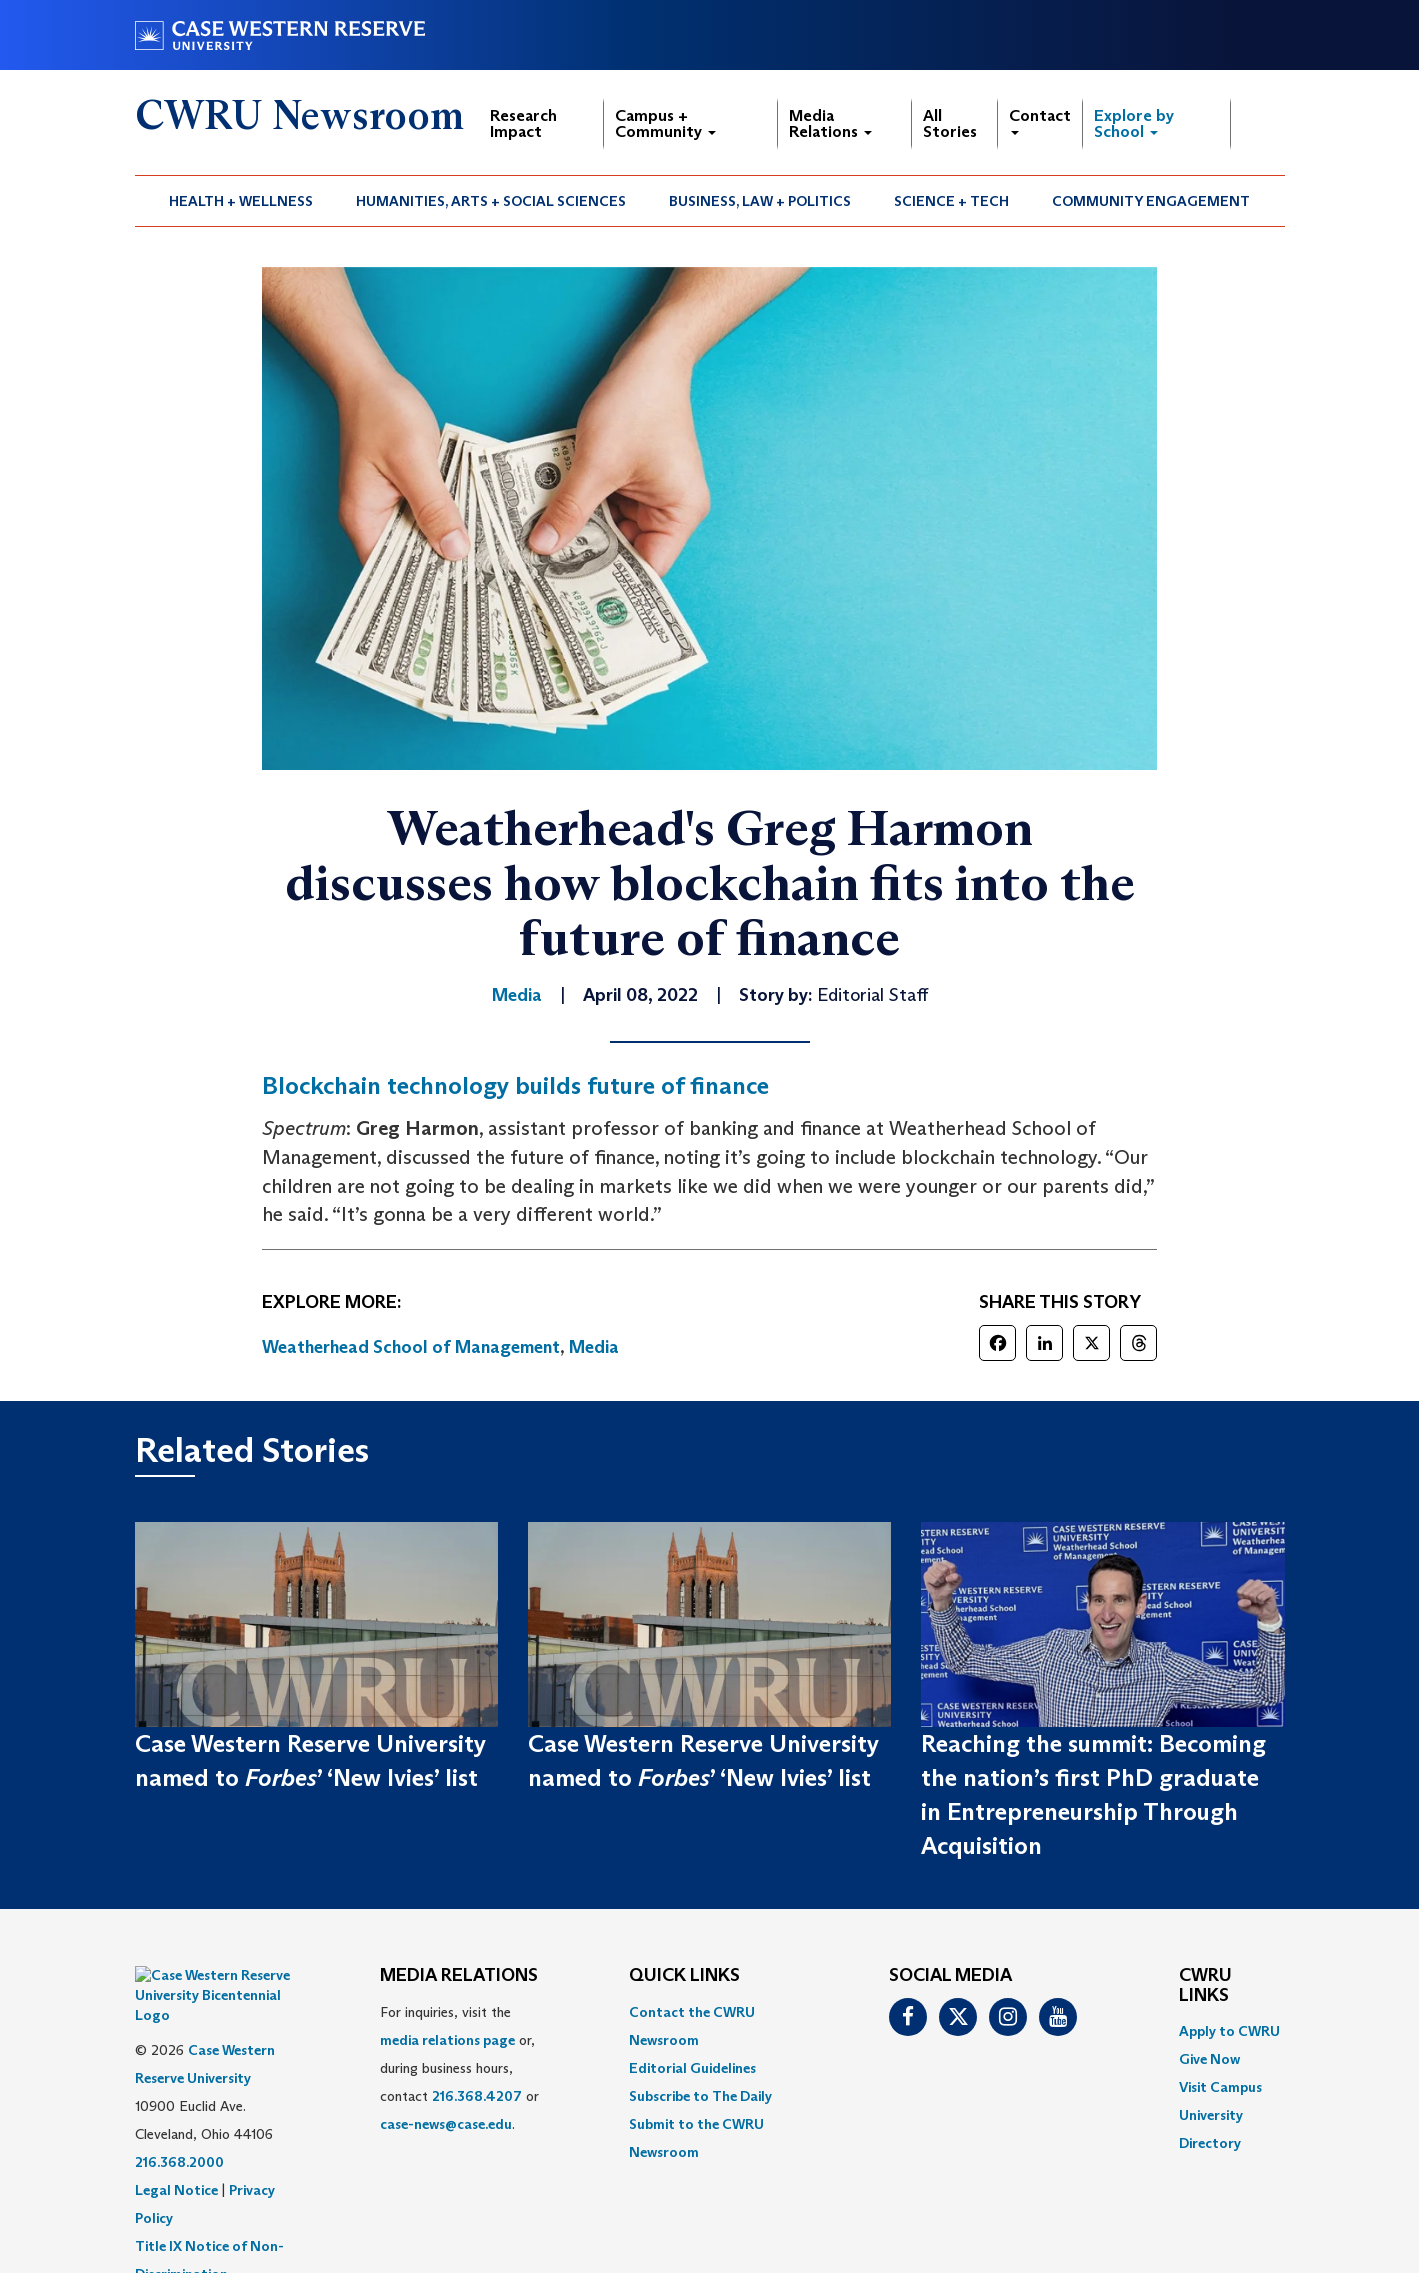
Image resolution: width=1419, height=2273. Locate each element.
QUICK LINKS (684, 1976)
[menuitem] (241, 201)
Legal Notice (176, 2140)
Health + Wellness (241, 201)
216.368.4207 (477, 2096)
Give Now (1209, 2059)
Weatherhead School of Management (411, 1347)
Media (594, 1347)
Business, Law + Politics (760, 201)
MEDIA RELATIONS (459, 1976)
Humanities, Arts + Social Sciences (491, 201)
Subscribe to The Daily (700, 2096)
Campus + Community (665, 123)
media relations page (447, 2040)
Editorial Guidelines (692, 2068)
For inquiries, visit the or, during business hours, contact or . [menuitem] (459, 2068)
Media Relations (830, 123)
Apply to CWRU (1229, 2031)
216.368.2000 (179, 2112)
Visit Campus (1220, 2087)
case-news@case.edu (446, 2124)
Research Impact (523, 123)
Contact (1040, 120)
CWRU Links (1205, 1986)
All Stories (950, 123)
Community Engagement (1151, 201)
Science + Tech (951, 201)
